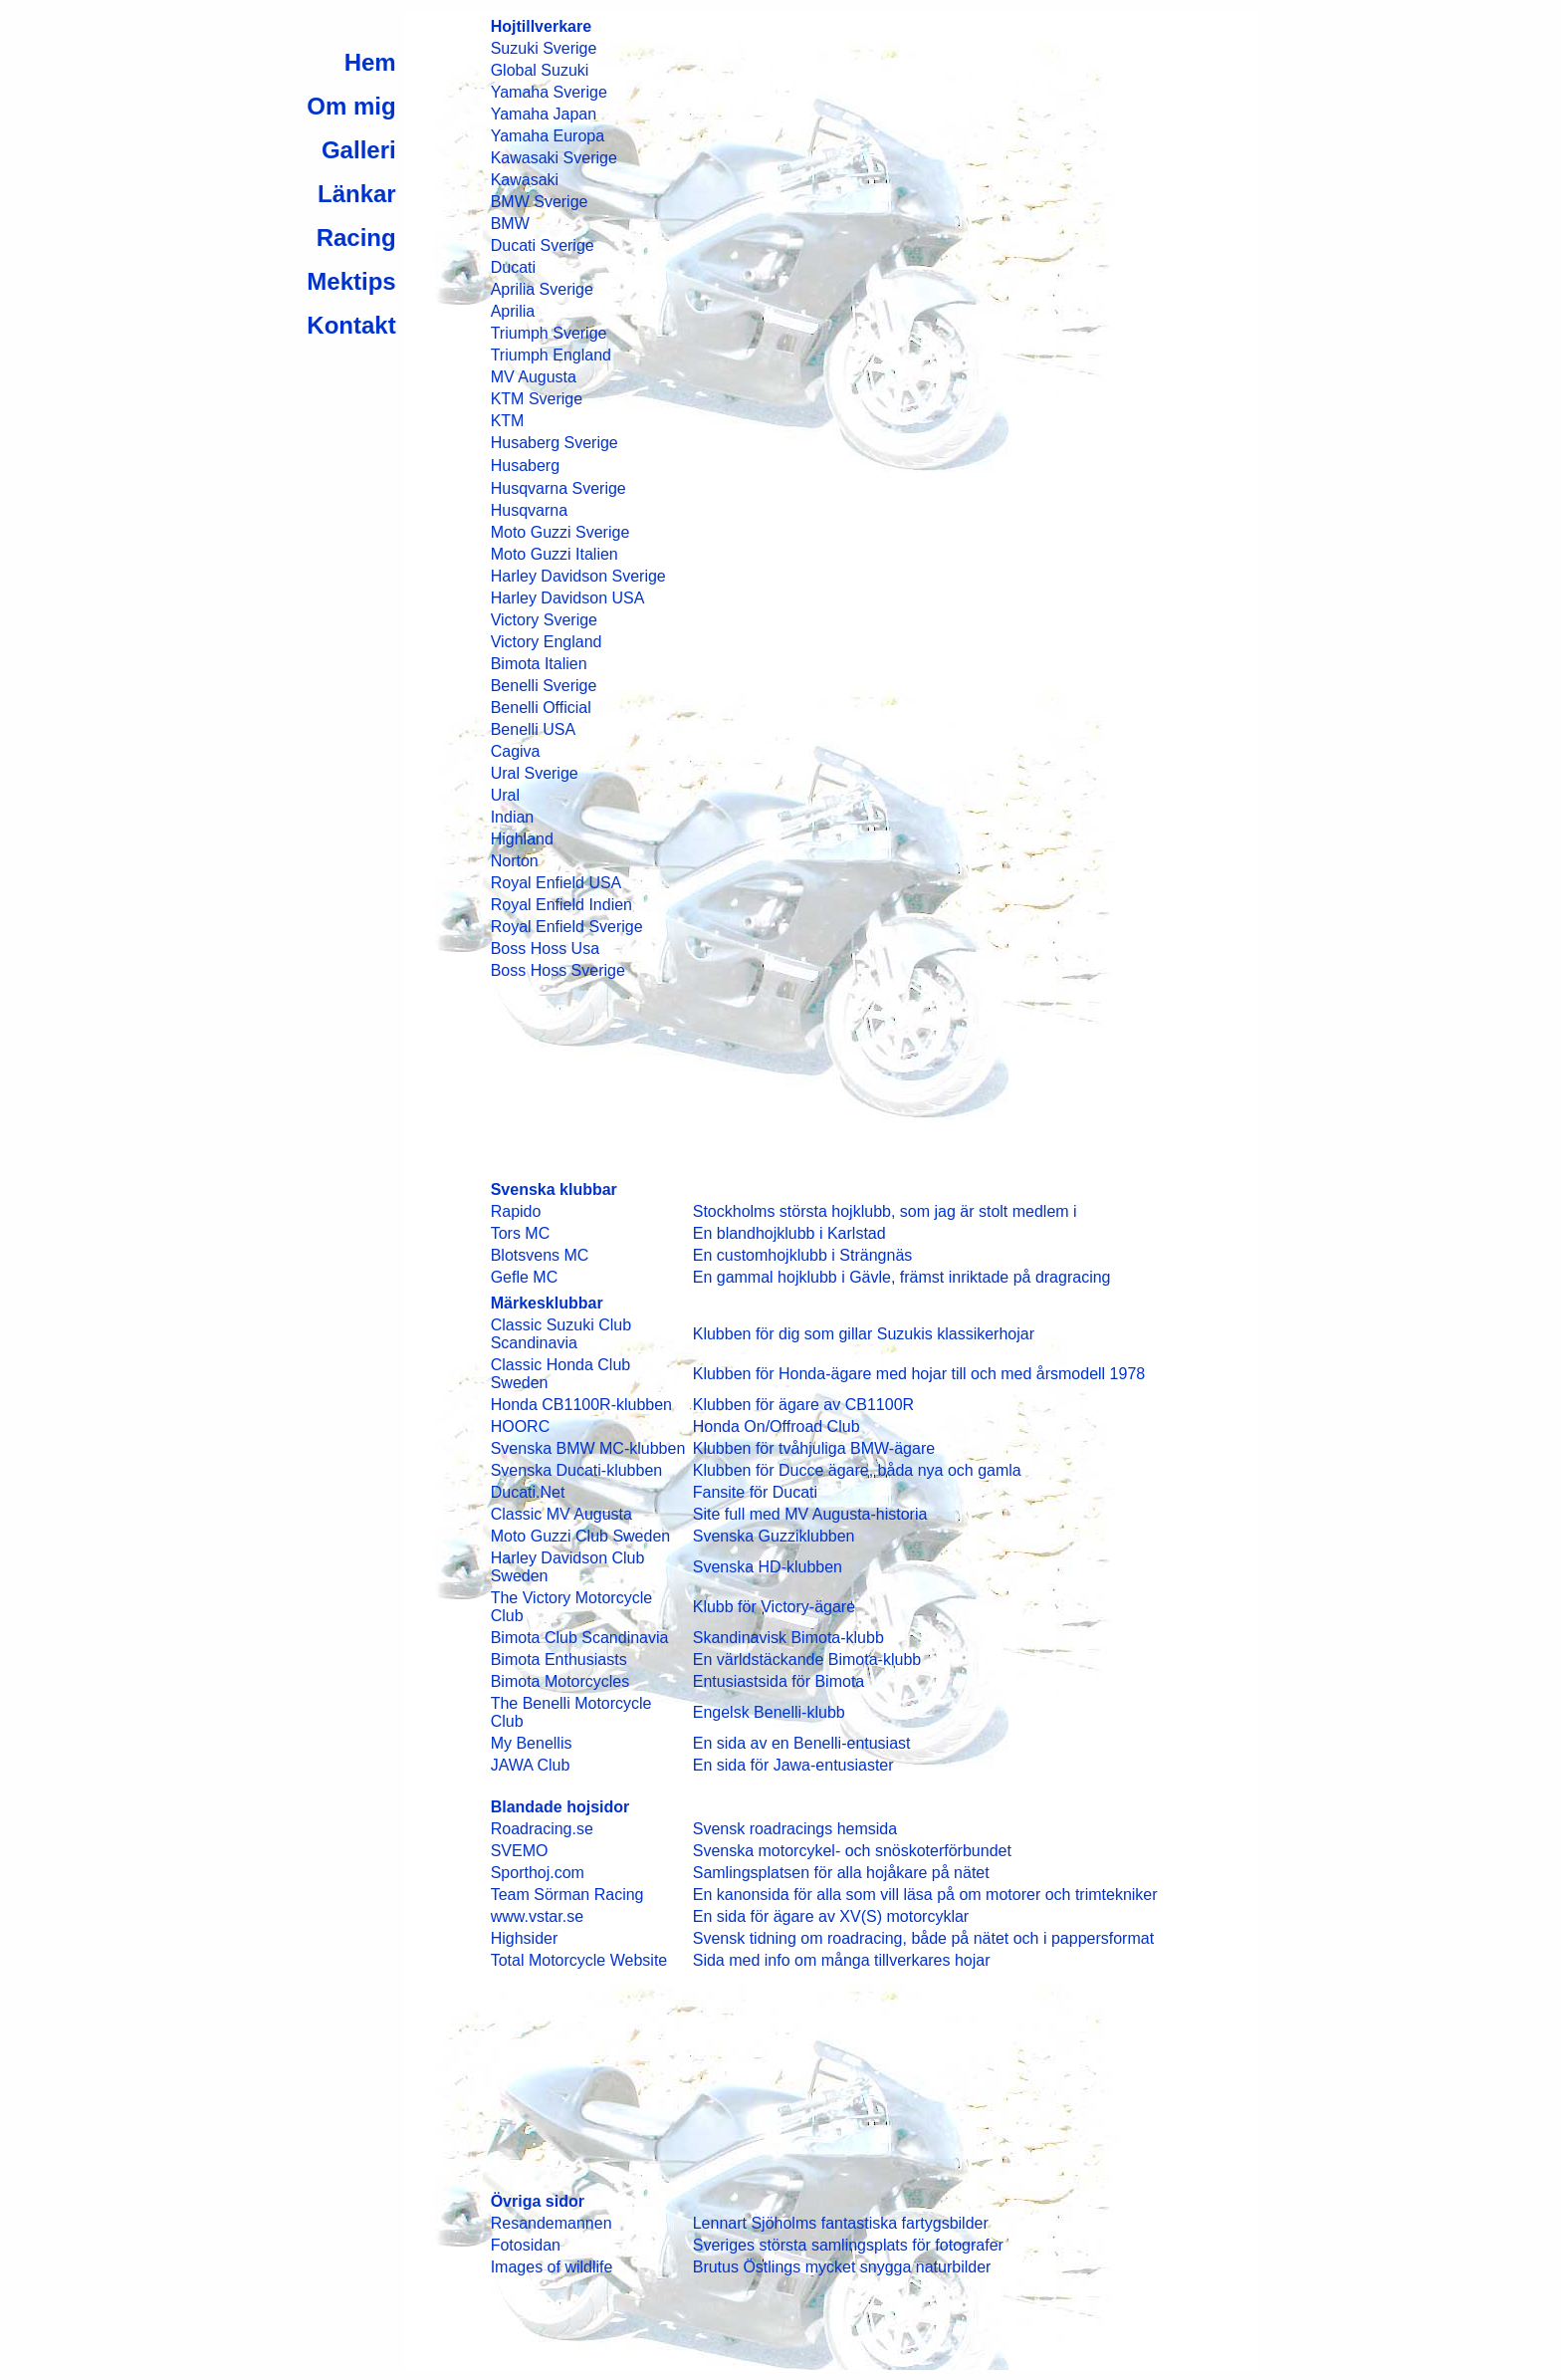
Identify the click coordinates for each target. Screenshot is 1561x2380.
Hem (370, 62)
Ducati (513, 267)
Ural (505, 795)
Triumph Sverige (549, 333)
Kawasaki (524, 179)
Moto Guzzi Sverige (560, 532)
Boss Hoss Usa (545, 948)
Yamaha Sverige (549, 92)
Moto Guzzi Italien (554, 554)
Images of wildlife (552, 2267)
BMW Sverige (539, 201)
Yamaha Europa (547, 135)
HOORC (521, 1426)
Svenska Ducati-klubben (577, 1470)
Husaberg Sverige (554, 442)
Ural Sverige (534, 773)
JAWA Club (530, 1765)
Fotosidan (525, 2245)
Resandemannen (551, 2223)
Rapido (516, 1211)
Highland (522, 839)
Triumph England (551, 355)
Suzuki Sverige (544, 48)
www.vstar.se (537, 1916)
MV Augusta (533, 376)
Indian (513, 817)
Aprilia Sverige (542, 289)
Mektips (351, 281)
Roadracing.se (542, 1828)
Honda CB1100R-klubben (581, 1404)
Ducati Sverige (542, 245)
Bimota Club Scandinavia (580, 1637)
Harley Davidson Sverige (578, 576)
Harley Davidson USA (568, 598)
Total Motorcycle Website (579, 1960)
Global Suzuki (540, 70)
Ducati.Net (528, 1492)
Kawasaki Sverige (554, 157)
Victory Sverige (544, 619)
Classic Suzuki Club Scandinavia (561, 1333)
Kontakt (351, 325)
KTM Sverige (536, 398)
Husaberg (525, 465)
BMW (510, 223)
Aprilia (513, 311)
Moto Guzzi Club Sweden (581, 1536)
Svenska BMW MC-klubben (588, 1448)
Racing (356, 237)
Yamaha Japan (543, 114)
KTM (508, 420)
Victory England (546, 641)
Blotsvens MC (540, 1255)
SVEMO (520, 1850)
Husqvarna (529, 510)
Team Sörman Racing (567, 1894)
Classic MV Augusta (561, 1514)
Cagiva (516, 751)
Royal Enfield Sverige (567, 926)
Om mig (351, 106)
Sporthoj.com (537, 1872)
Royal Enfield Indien (561, 904)
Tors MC (521, 1233)
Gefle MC (524, 1277)
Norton (515, 860)
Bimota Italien (539, 663)
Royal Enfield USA (556, 882)
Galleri (359, 149)
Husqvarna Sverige (558, 488)
